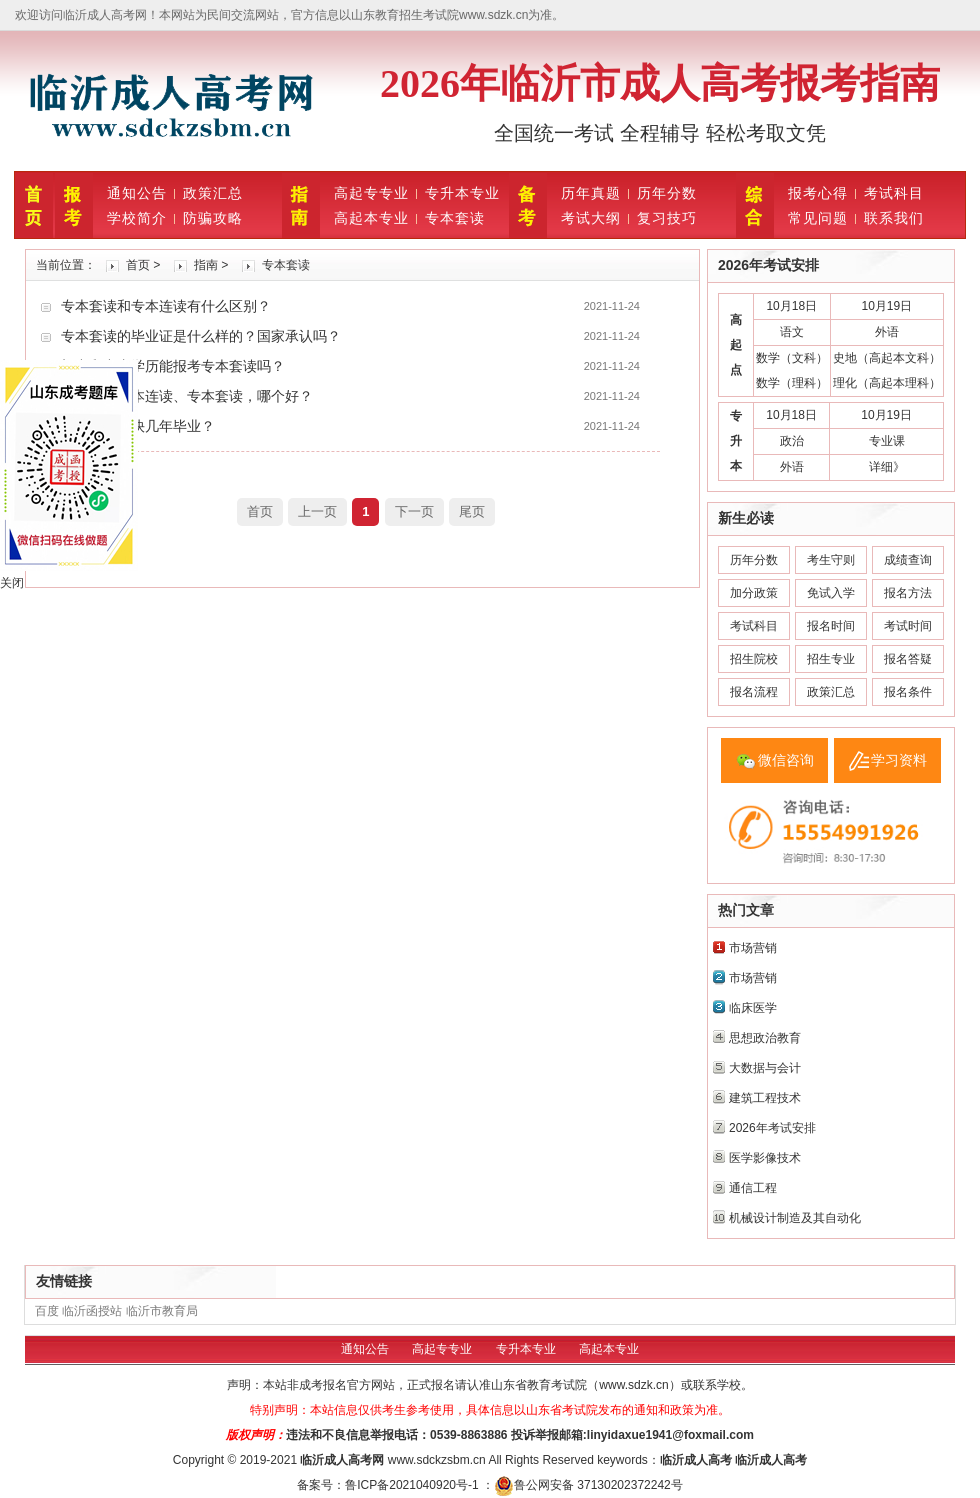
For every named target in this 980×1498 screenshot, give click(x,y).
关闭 (12, 583)
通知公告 (137, 193)
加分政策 (754, 593)
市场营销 (753, 948)
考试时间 (908, 626)
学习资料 (899, 760)
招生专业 (831, 659)
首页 (138, 265)
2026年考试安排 (772, 1128)
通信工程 (753, 1188)
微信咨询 (786, 760)
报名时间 (831, 626)
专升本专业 (462, 193)
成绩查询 (908, 560)
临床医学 (753, 1008)
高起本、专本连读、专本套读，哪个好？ (187, 396)
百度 (47, 1311)
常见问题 (818, 218)
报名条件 (908, 692)
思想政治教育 (765, 1038)
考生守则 (831, 560)
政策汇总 (213, 193)
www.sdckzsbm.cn (437, 1460)
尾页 (472, 511)
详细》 (887, 467)
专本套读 (455, 218)
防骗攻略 (213, 218)
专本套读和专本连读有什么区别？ (166, 306)
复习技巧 (667, 218)
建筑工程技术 (765, 1098)
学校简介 (137, 218)
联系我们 (894, 218)
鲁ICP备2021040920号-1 (413, 1485)
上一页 (317, 511)
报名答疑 (908, 659)
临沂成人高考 (336, 1460)
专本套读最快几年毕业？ (138, 426)
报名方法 (908, 593)
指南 (206, 265)
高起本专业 (371, 218)
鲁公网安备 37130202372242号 (588, 1485)
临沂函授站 (92, 1311)
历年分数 (667, 193)
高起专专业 (371, 193)
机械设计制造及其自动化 (795, 1218)
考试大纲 (591, 218)
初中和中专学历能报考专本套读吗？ (173, 366)
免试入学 (831, 593)
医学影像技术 (765, 1158)
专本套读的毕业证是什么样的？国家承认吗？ (201, 336)
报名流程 (754, 692)
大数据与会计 (765, 1068)
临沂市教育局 (162, 1311)
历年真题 (591, 193)
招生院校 (754, 659)
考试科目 (894, 193)
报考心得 (818, 193)
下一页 (414, 511)
